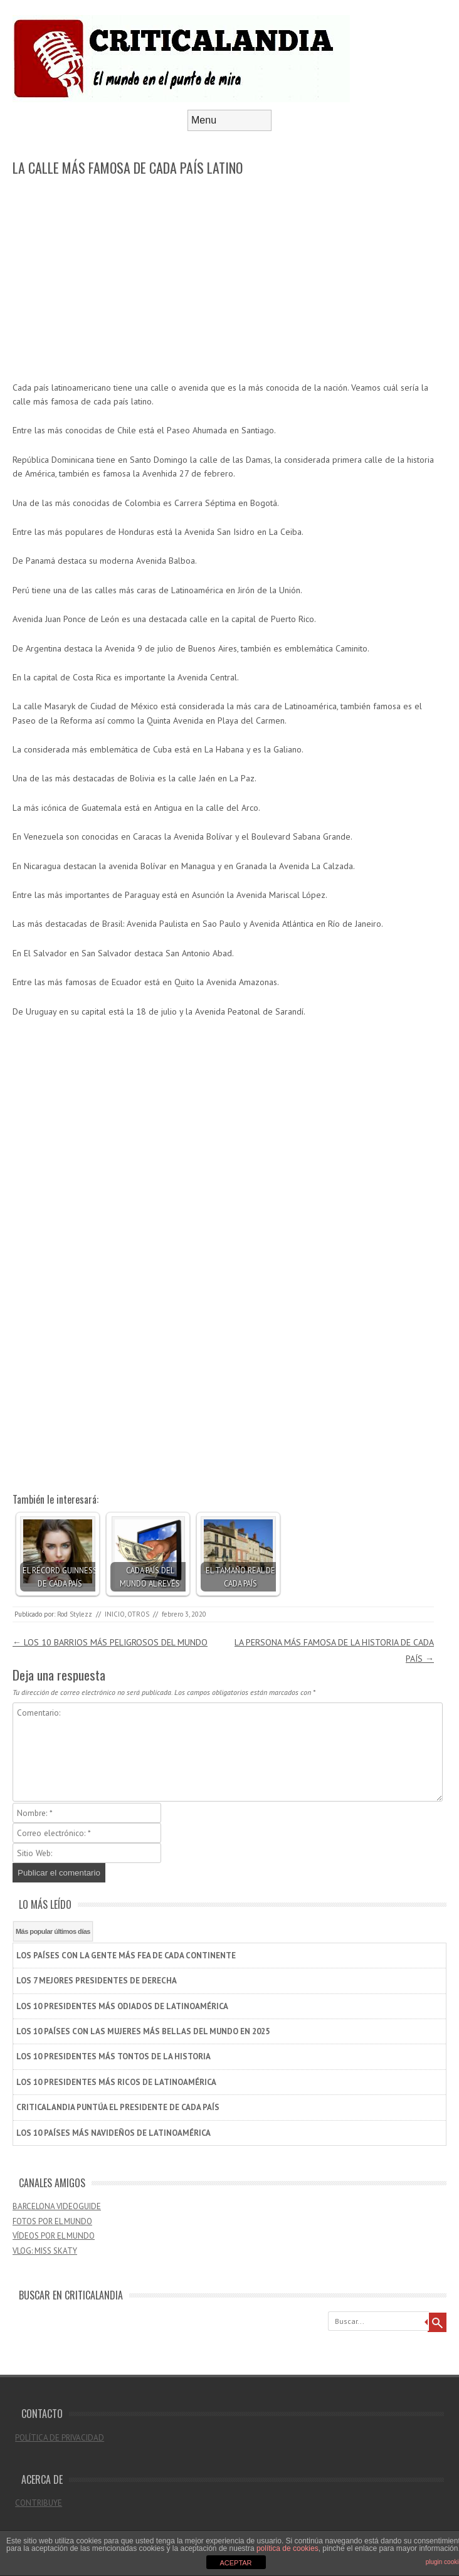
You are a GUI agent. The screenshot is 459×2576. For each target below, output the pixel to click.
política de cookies (287, 2548)
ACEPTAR (235, 2563)
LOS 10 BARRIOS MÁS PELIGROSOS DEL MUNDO (110, 1642)
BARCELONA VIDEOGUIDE (57, 2206)
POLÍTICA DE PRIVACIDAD (59, 2437)
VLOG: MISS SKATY (45, 2251)
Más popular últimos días (53, 1931)
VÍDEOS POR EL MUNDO (54, 2235)
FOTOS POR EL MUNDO (52, 2221)
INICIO (115, 1614)
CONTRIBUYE (38, 2503)
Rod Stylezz (74, 1614)
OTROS (138, 1614)
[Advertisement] (223, 279)
